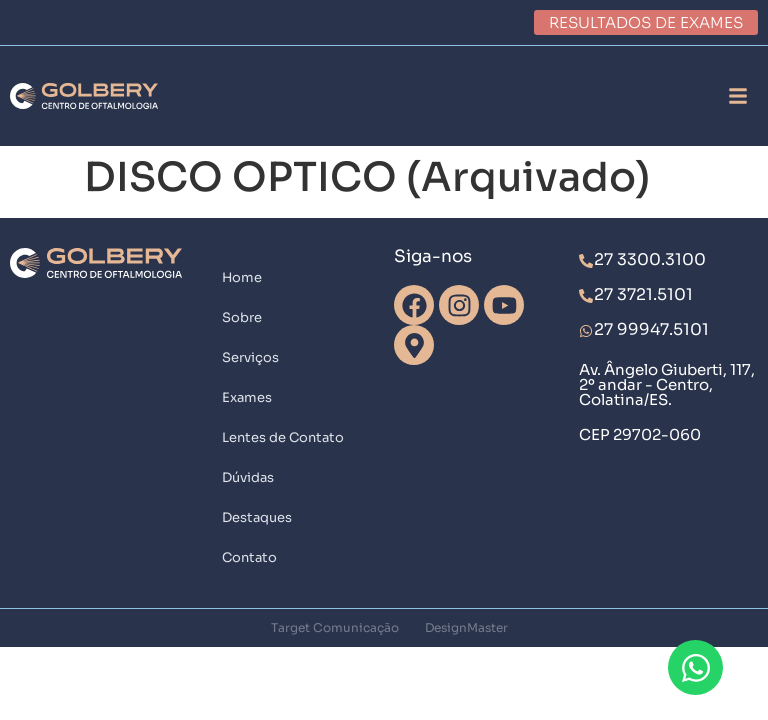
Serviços (250, 357)
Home (242, 277)
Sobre (242, 317)
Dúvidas (248, 477)
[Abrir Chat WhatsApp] (695, 667)
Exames (247, 397)
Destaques (257, 517)
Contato (249, 557)
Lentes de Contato (283, 437)
